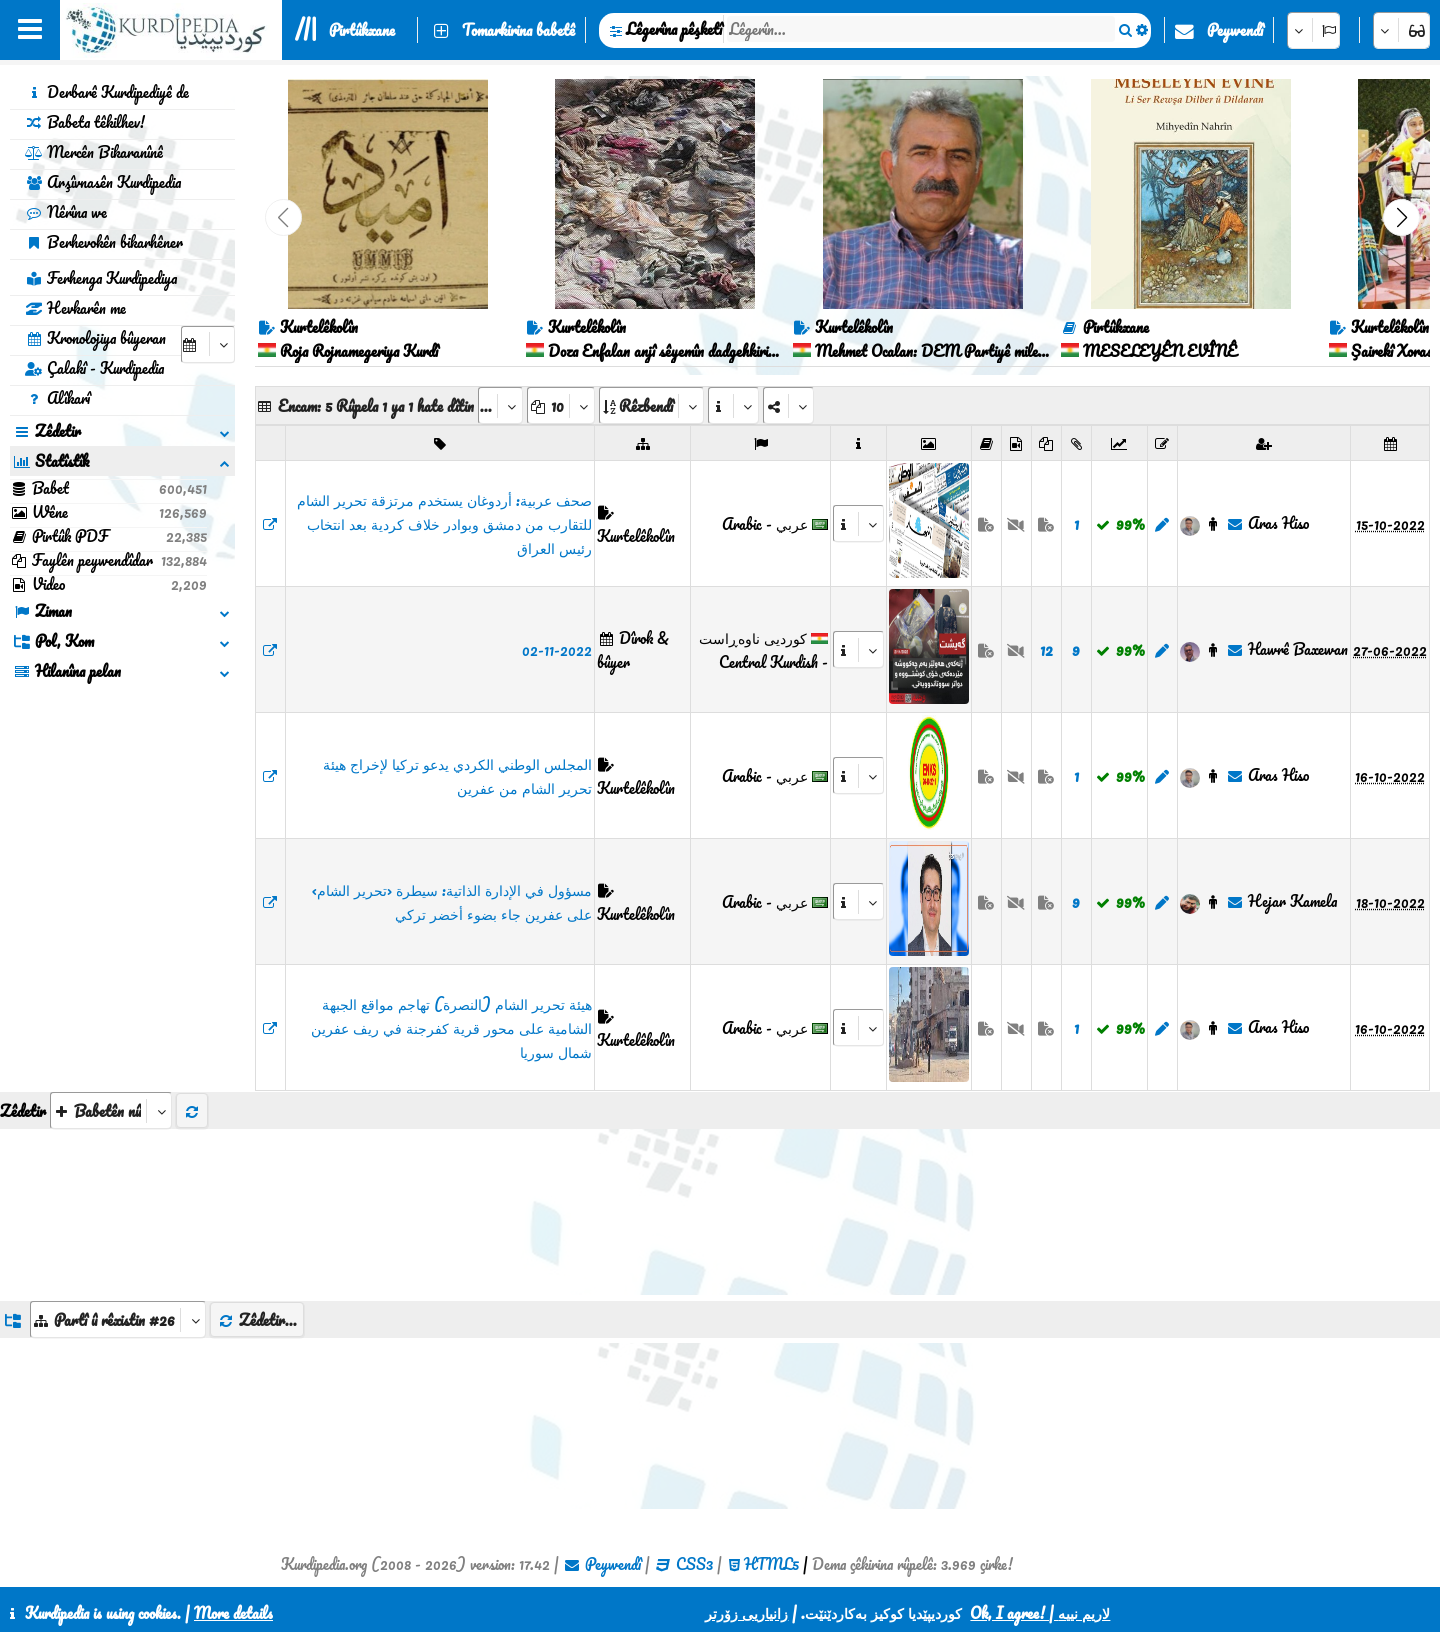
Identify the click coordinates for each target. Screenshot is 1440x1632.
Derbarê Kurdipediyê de (107, 92)
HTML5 (771, 1564)
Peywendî (1235, 30)
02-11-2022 (557, 650)
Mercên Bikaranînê (94, 152)
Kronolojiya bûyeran (95, 338)
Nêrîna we (66, 212)
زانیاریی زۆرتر (746, 1613)
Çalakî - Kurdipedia (94, 368)
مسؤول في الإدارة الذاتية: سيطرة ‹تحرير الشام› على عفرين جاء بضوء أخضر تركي (452, 902)
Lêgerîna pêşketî (674, 29)
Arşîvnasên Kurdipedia (103, 182)
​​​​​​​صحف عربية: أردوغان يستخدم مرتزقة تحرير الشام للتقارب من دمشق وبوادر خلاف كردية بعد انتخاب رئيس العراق (444, 524)
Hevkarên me (75, 308)
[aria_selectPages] (500, 405)
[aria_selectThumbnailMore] (111, 1110)
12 (1046, 650)
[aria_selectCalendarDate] (208, 344)
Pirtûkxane (362, 30)
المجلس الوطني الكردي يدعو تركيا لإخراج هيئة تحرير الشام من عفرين (457, 776)
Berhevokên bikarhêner (104, 242)
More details (233, 1613)
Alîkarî (57, 398)
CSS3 (694, 1564)
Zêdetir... (257, 1320)
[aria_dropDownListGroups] (118, 1319)
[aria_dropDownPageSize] (561, 405)
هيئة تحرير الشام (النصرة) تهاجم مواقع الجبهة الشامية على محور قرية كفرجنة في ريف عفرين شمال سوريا (451, 1028)
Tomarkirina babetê (518, 30)
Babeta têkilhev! (85, 122)
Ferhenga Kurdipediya (101, 278)
